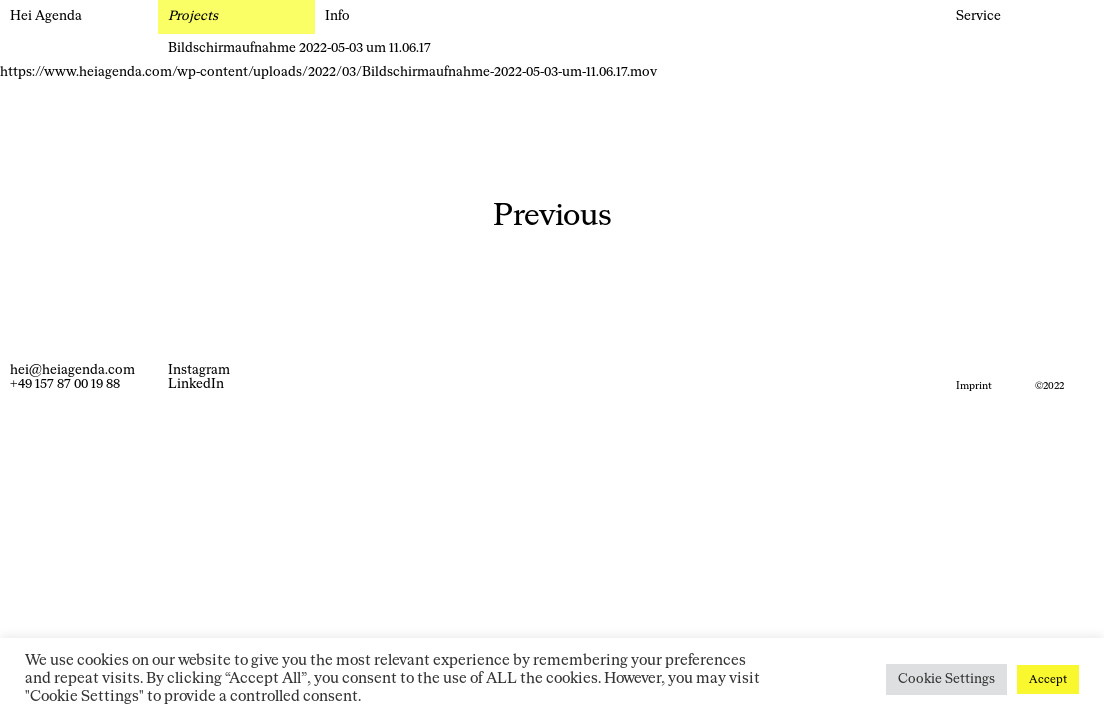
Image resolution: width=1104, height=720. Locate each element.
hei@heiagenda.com (72, 370)
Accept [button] (1048, 679)
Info (337, 16)
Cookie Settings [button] (946, 679)
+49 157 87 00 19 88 (65, 384)
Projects (193, 16)
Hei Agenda (46, 16)
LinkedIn (196, 384)
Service (978, 16)
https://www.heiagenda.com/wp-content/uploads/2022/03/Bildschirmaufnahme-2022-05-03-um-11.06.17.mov (328, 72)
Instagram (199, 370)
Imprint (974, 386)
